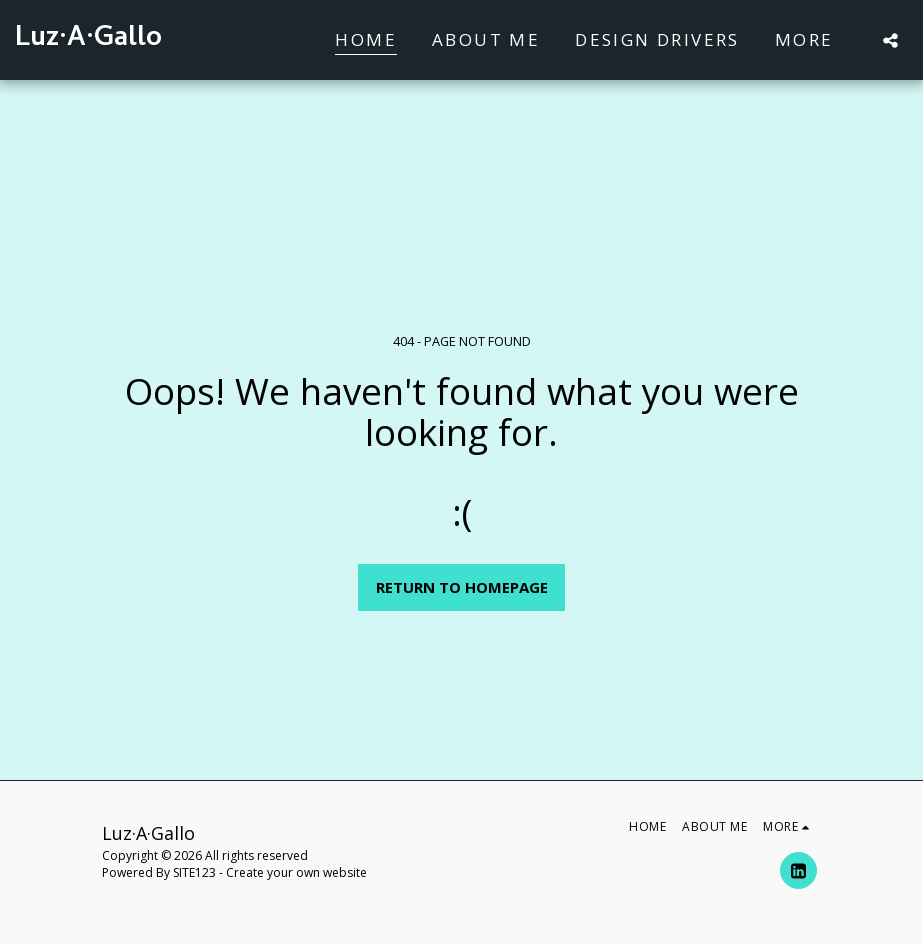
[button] (890, 40)
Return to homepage (462, 587)
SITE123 (194, 872)
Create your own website (296, 872)
